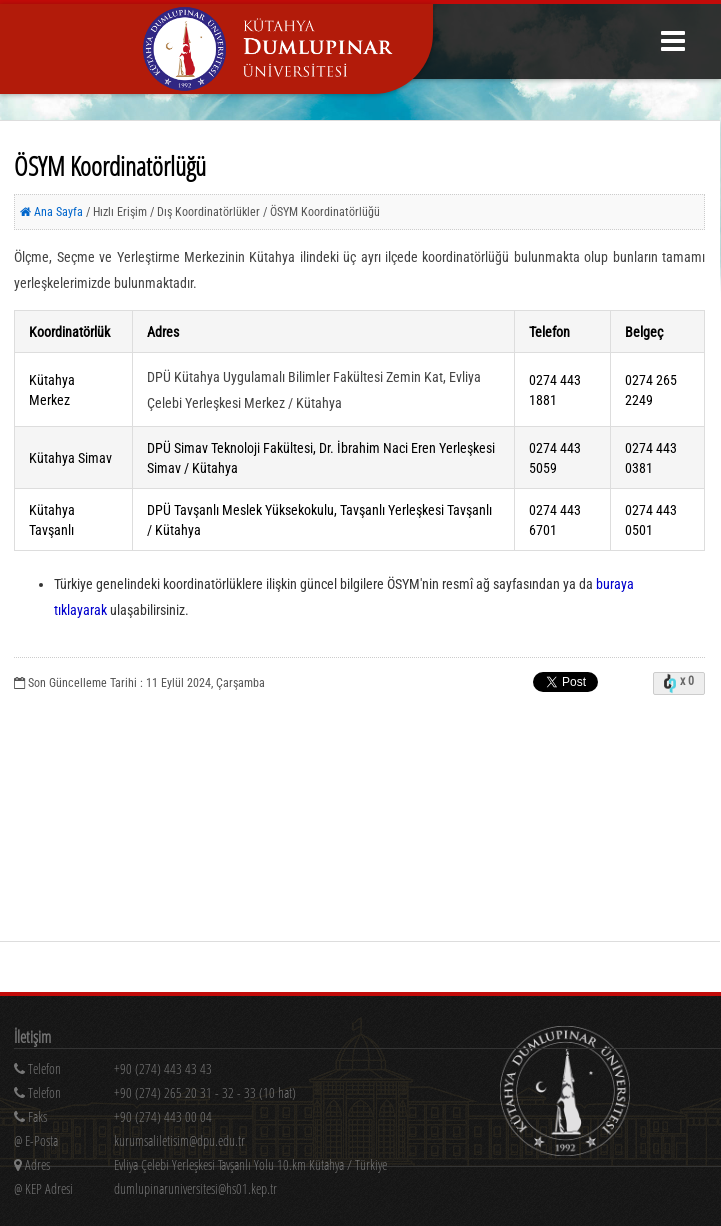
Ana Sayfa (51, 212)
